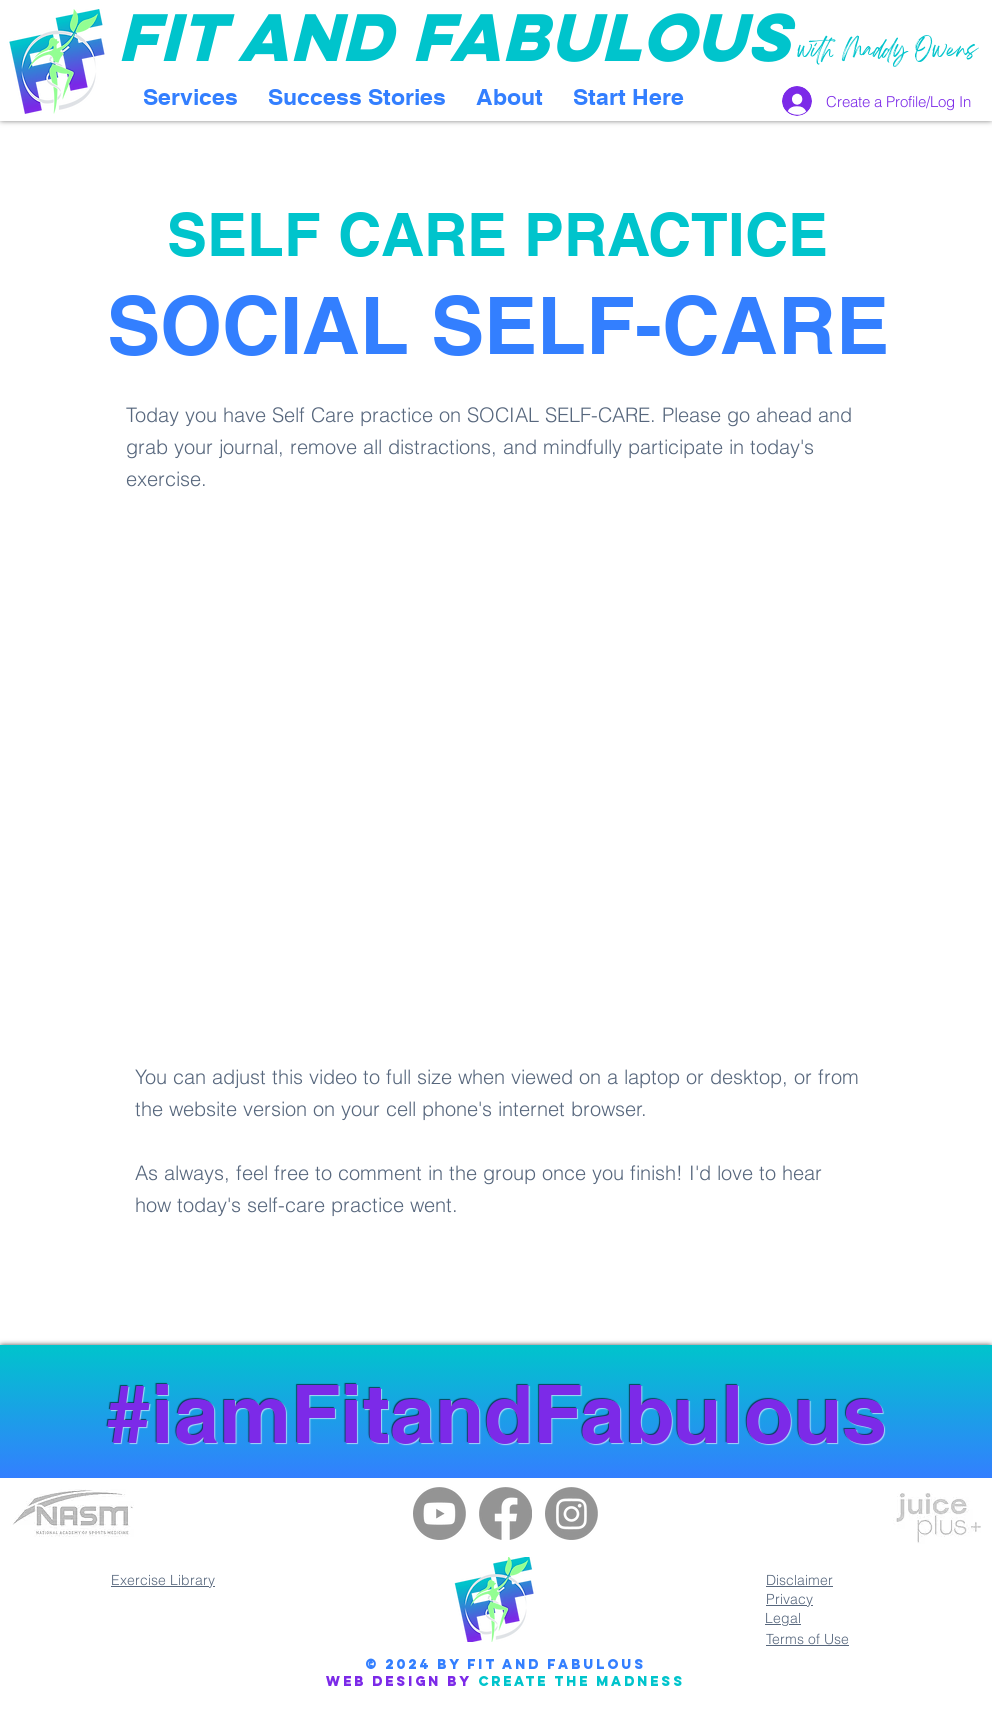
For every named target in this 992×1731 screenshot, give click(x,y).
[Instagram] (571, 1513)
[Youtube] (439, 1513)
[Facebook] (505, 1513)
